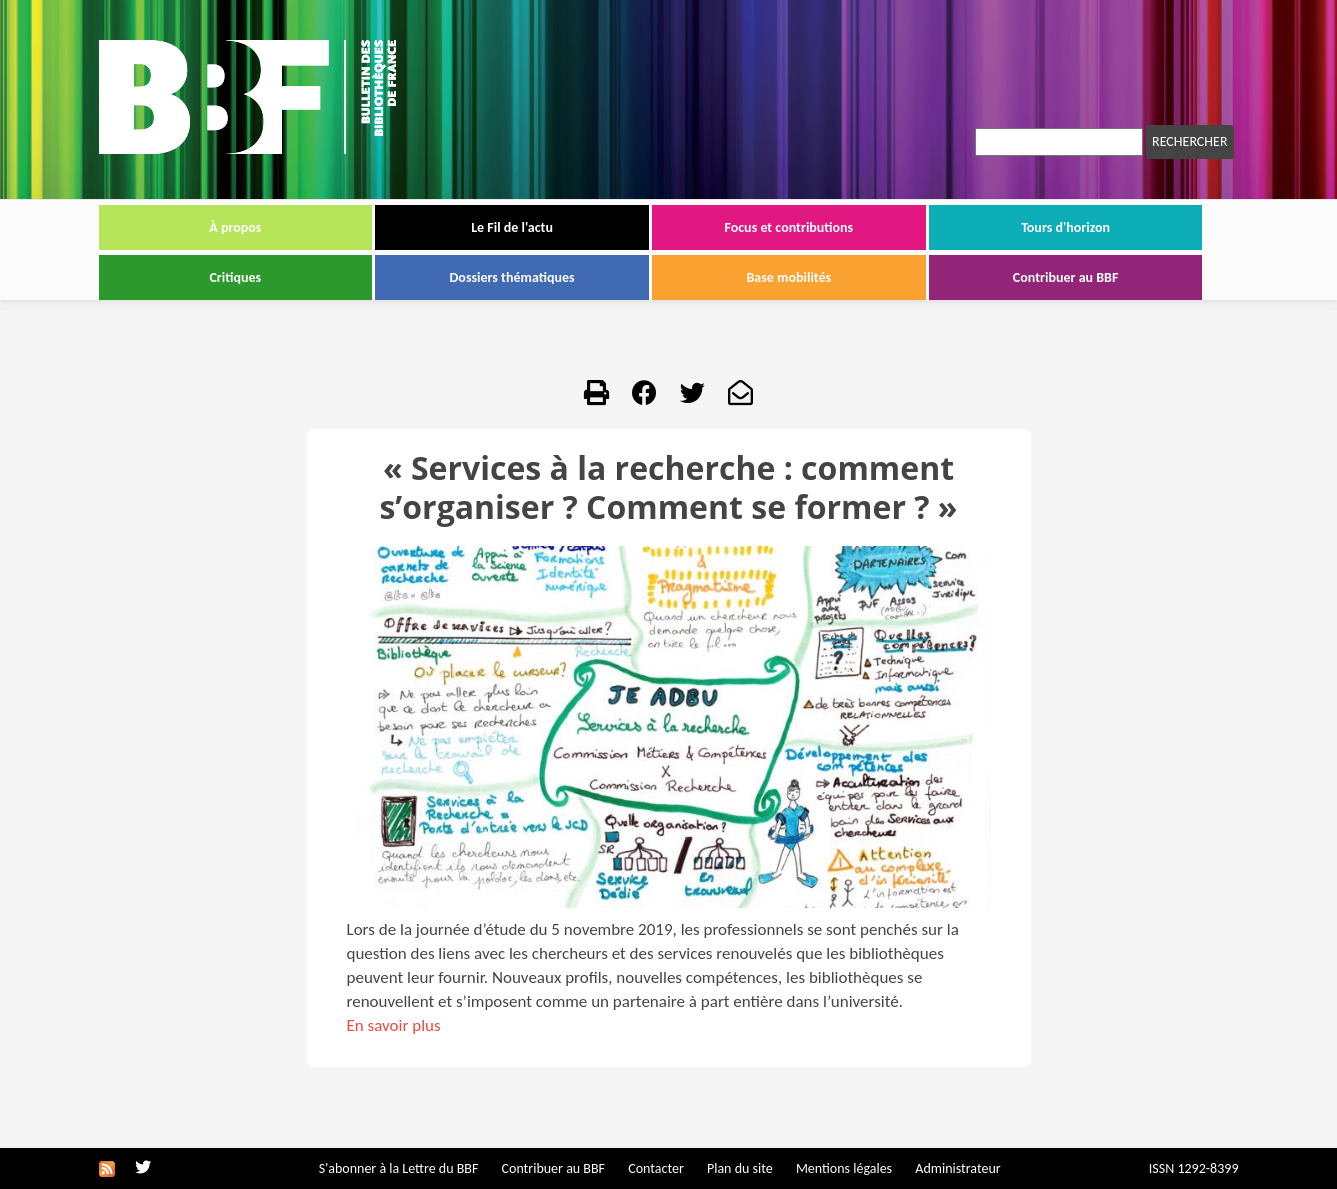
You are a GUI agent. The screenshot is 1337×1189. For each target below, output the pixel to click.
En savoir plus (394, 1025)
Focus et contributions (788, 227)
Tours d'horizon (1065, 227)
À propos (235, 227)
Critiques (235, 277)
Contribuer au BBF (1066, 277)
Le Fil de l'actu (512, 227)
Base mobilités (789, 277)
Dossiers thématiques (512, 277)
